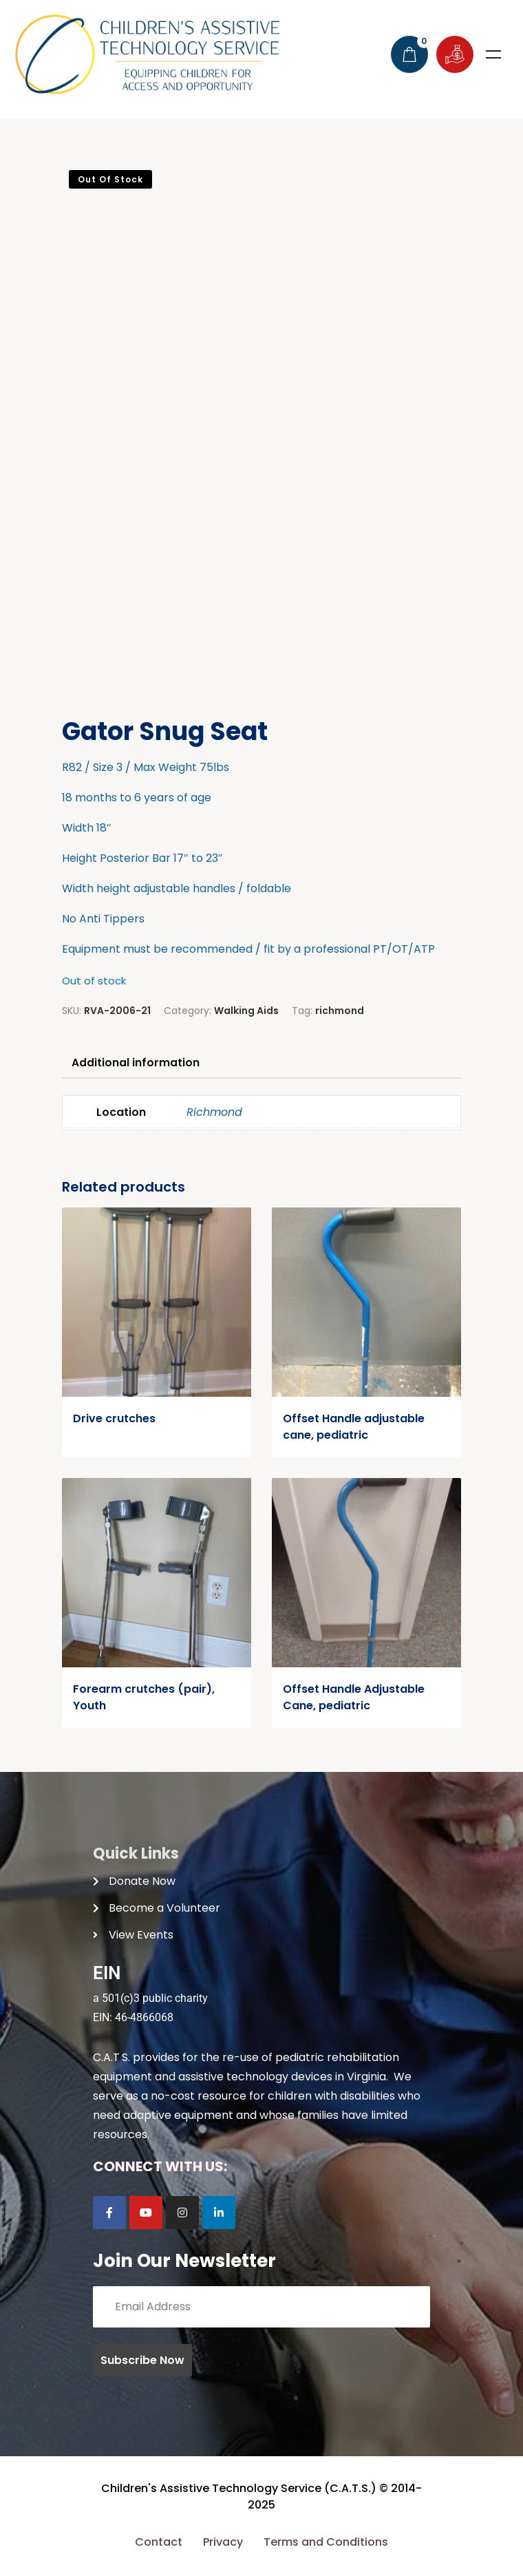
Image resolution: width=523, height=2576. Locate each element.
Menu (493, 54)
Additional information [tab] (137, 1063)
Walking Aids (246, 1010)
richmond (339, 1010)
